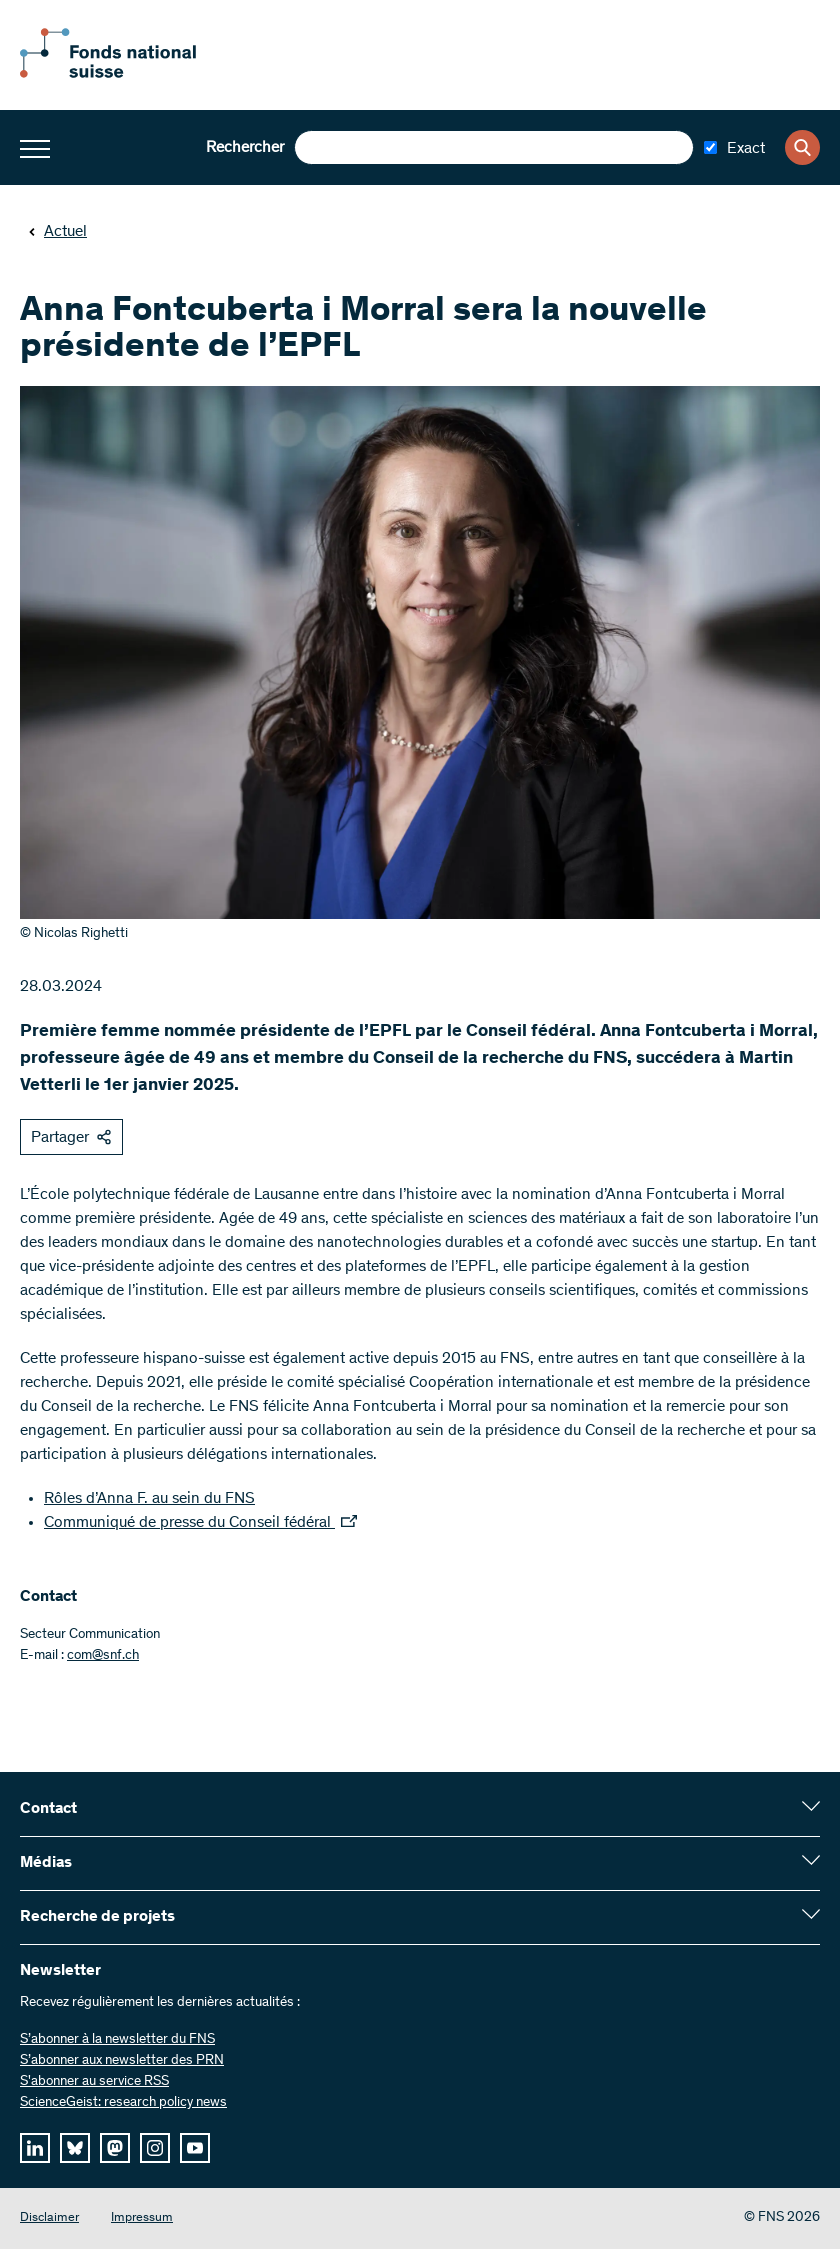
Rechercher (245, 148)
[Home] (130, 74)
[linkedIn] (35, 2148)
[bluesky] (75, 2148)
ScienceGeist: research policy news (123, 2103)
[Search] (802, 147)
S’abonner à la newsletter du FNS (117, 2040)
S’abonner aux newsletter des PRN (122, 2061)
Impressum (142, 2218)
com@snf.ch (103, 1656)
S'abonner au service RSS (94, 2082)
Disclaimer (49, 2218)
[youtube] (195, 2148)
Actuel (57, 232)
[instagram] (155, 2148)
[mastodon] (115, 2148)
